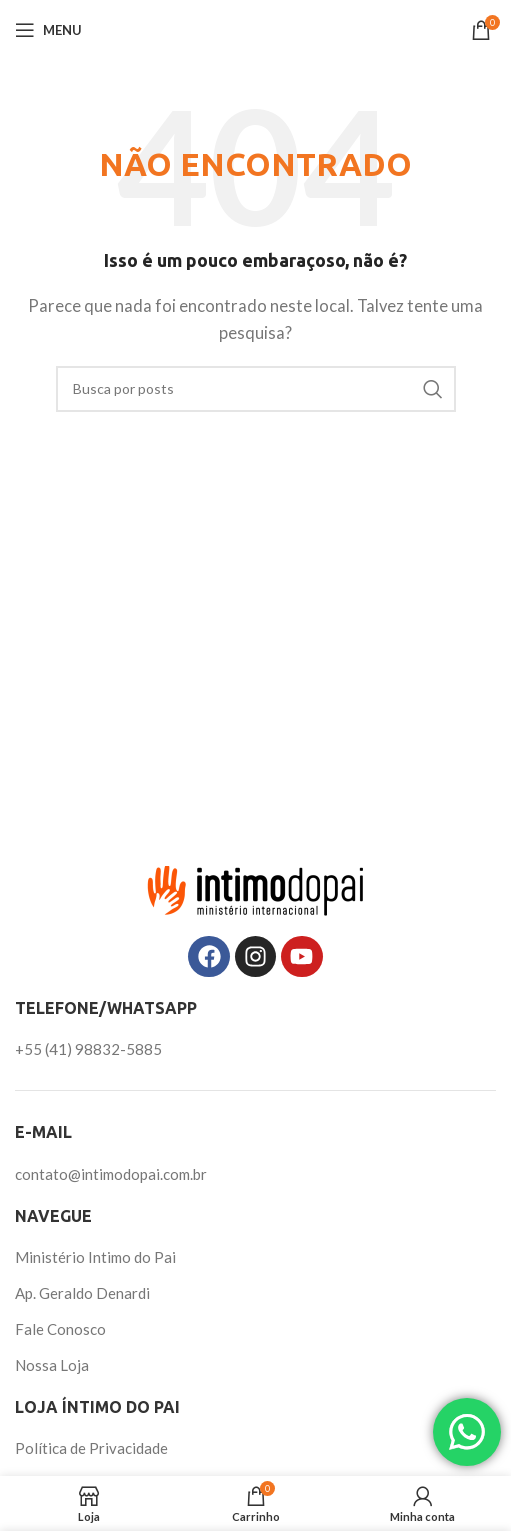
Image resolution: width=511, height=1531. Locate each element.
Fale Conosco (60, 1329)
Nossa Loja (52, 1365)
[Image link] (256, 888)
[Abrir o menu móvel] (48, 30)
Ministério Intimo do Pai (95, 1257)
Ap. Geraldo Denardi (82, 1293)
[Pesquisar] (256, 389)
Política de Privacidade (91, 1448)
